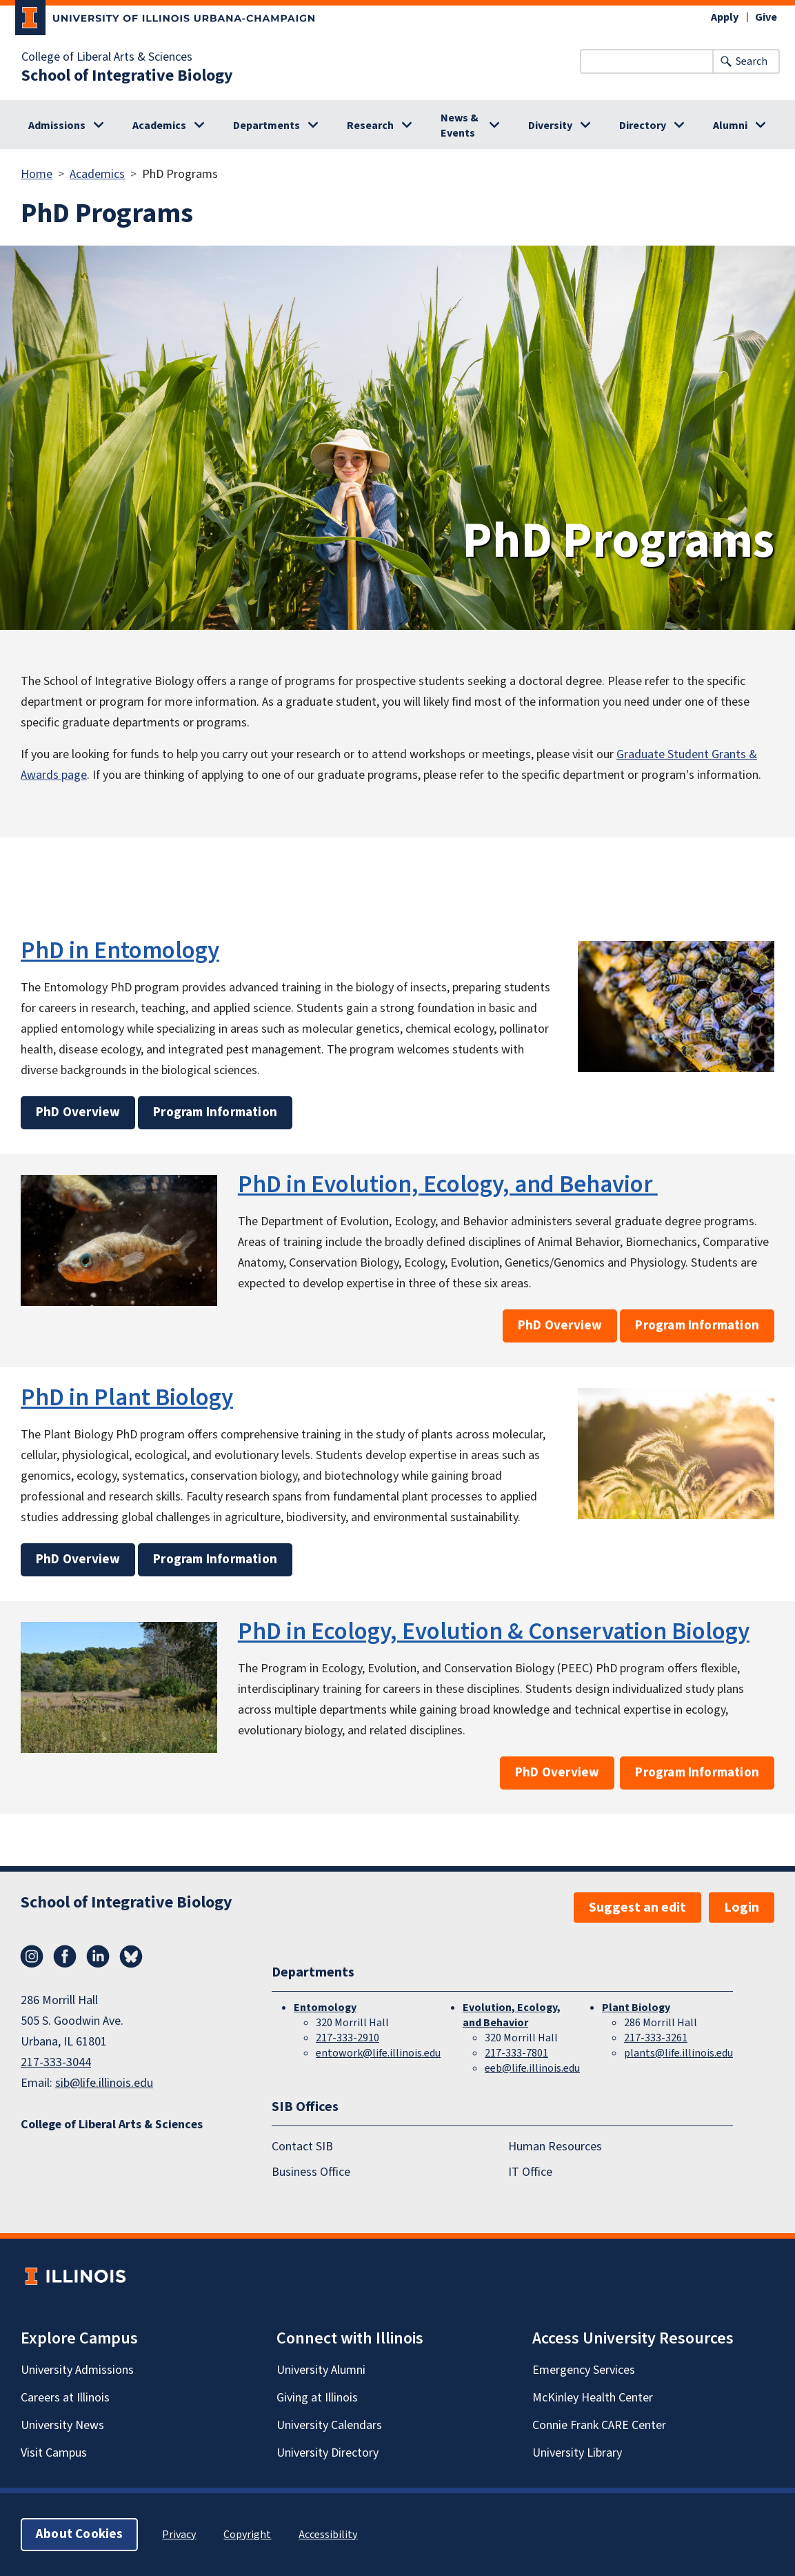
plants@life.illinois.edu (678, 2053)
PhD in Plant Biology (127, 1397)
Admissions (56, 125)
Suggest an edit (637, 1907)
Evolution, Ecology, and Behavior (512, 2015)
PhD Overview (78, 1112)
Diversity (550, 125)
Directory (642, 125)
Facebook (65, 1956)
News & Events (460, 125)
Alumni (730, 125)
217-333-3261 (655, 2037)
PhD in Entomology (120, 950)
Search (751, 61)
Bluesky (131, 1956)
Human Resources (555, 2146)
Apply (724, 17)
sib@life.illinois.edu (104, 2083)
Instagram (32, 1956)
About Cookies (79, 2534)
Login (741, 1907)
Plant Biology (636, 2007)
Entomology (325, 2007)
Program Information (215, 1112)
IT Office (530, 2172)
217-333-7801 (516, 2053)
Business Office (311, 2172)
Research (370, 125)
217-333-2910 (347, 2037)
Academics (159, 125)
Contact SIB (302, 2146)
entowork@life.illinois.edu (378, 2053)
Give (766, 17)
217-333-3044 (56, 2062)
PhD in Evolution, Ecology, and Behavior (448, 1184)
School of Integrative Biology (127, 76)
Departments (266, 125)
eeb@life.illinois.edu (532, 2068)
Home (36, 174)
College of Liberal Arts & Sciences (106, 57)
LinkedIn (98, 1956)
